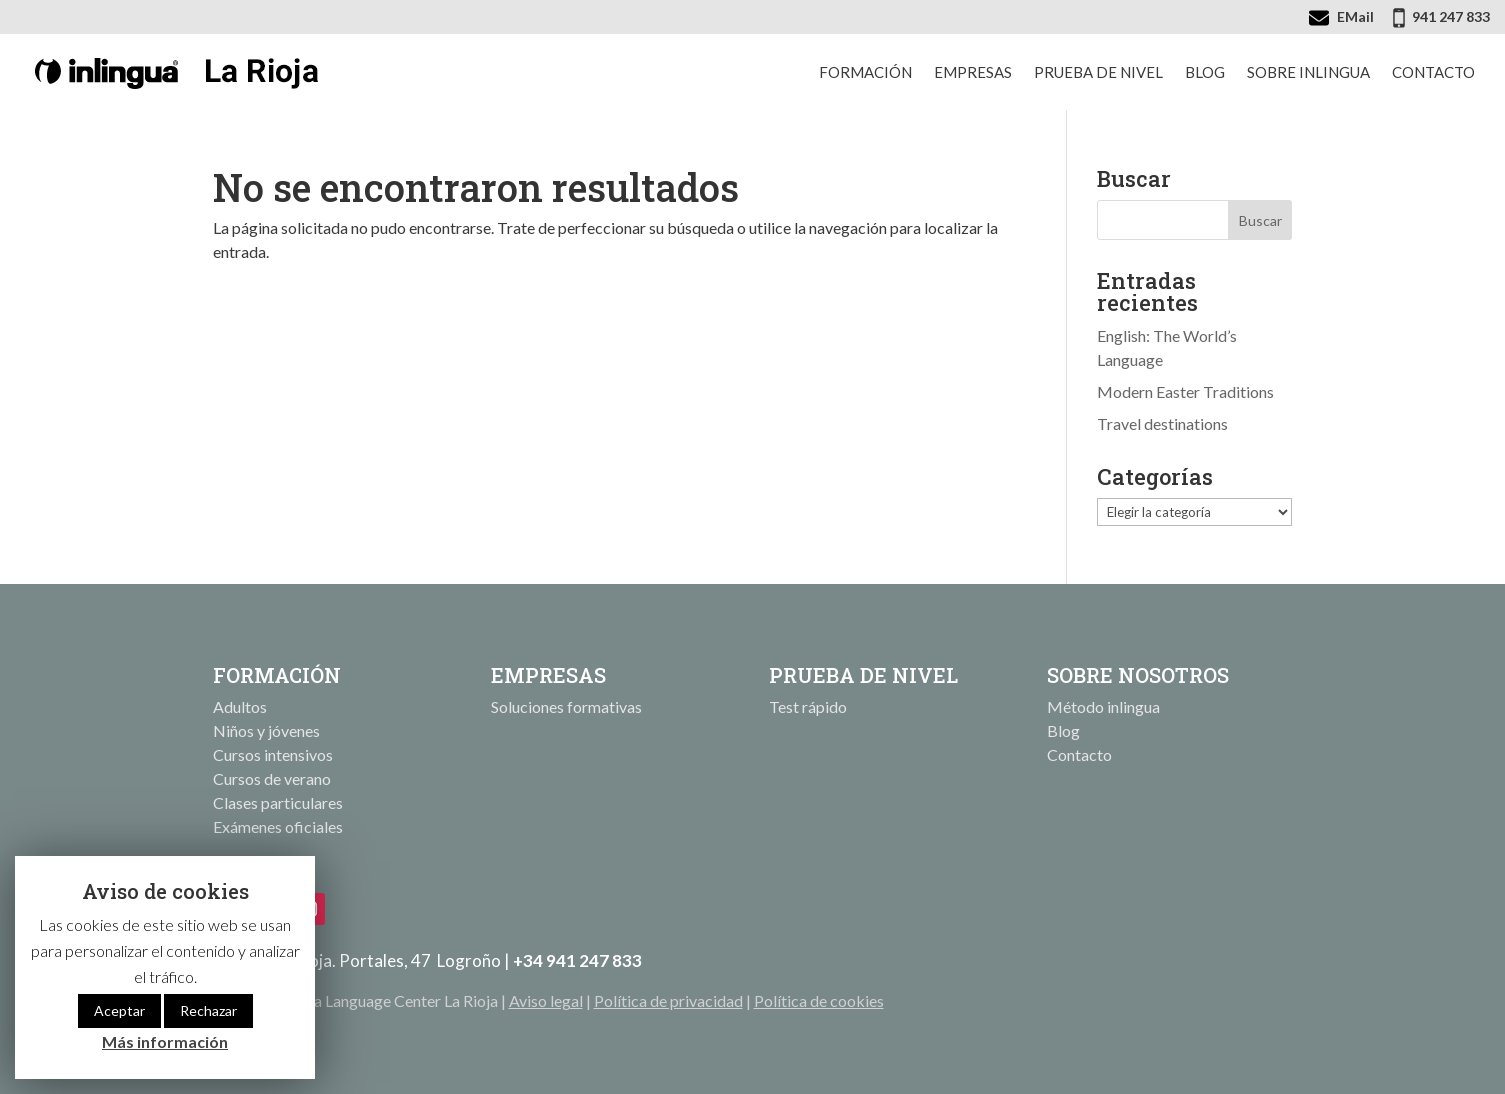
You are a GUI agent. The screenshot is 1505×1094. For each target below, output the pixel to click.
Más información (165, 1041)
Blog (1205, 72)
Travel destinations (1162, 423)
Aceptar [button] (119, 1010)
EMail (1355, 16)
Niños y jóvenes (266, 730)
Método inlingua (1103, 706)
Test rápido (808, 706)
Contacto (1433, 72)
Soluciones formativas (566, 706)
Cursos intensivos (273, 754)
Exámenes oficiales (278, 826)
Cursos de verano (272, 778)
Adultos (240, 706)
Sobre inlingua (1308, 72)
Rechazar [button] (208, 1010)
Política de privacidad (668, 1000)
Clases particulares (278, 802)
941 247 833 (1451, 16)
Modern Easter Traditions (1185, 391)
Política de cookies (819, 1000)
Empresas (973, 72)
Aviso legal (546, 1000)
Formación (865, 72)
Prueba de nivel (1098, 72)
